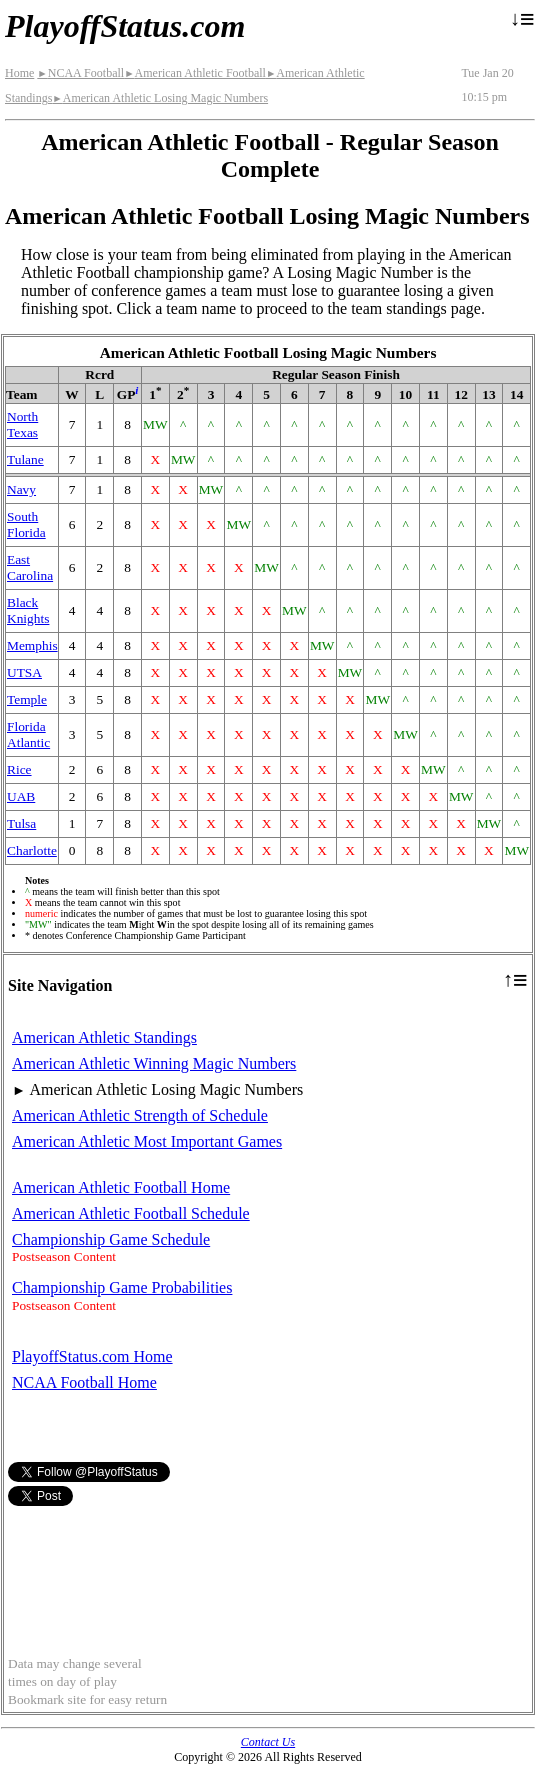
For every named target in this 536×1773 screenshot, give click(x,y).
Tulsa (21, 823)
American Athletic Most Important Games (147, 1141)
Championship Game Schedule (111, 1239)
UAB (21, 796)
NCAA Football (80, 73)
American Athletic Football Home (121, 1187)
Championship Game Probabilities (122, 1287)
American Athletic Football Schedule (131, 1213)
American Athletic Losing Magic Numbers (160, 98)
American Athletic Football (195, 73)
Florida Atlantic (28, 734)
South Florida (26, 524)
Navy (21, 489)
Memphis (32, 645)
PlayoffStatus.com (125, 26)
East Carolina (30, 567)
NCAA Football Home (84, 1382)
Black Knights (28, 610)
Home (19, 73)
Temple (27, 699)
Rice (19, 769)
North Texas (22, 424)
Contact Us (268, 1742)
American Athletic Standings (104, 1037)
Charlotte (32, 850)
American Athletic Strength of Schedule (140, 1115)
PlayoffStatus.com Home (92, 1356)
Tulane (25, 459)
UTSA (24, 672)
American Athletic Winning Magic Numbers (154, 1063)
